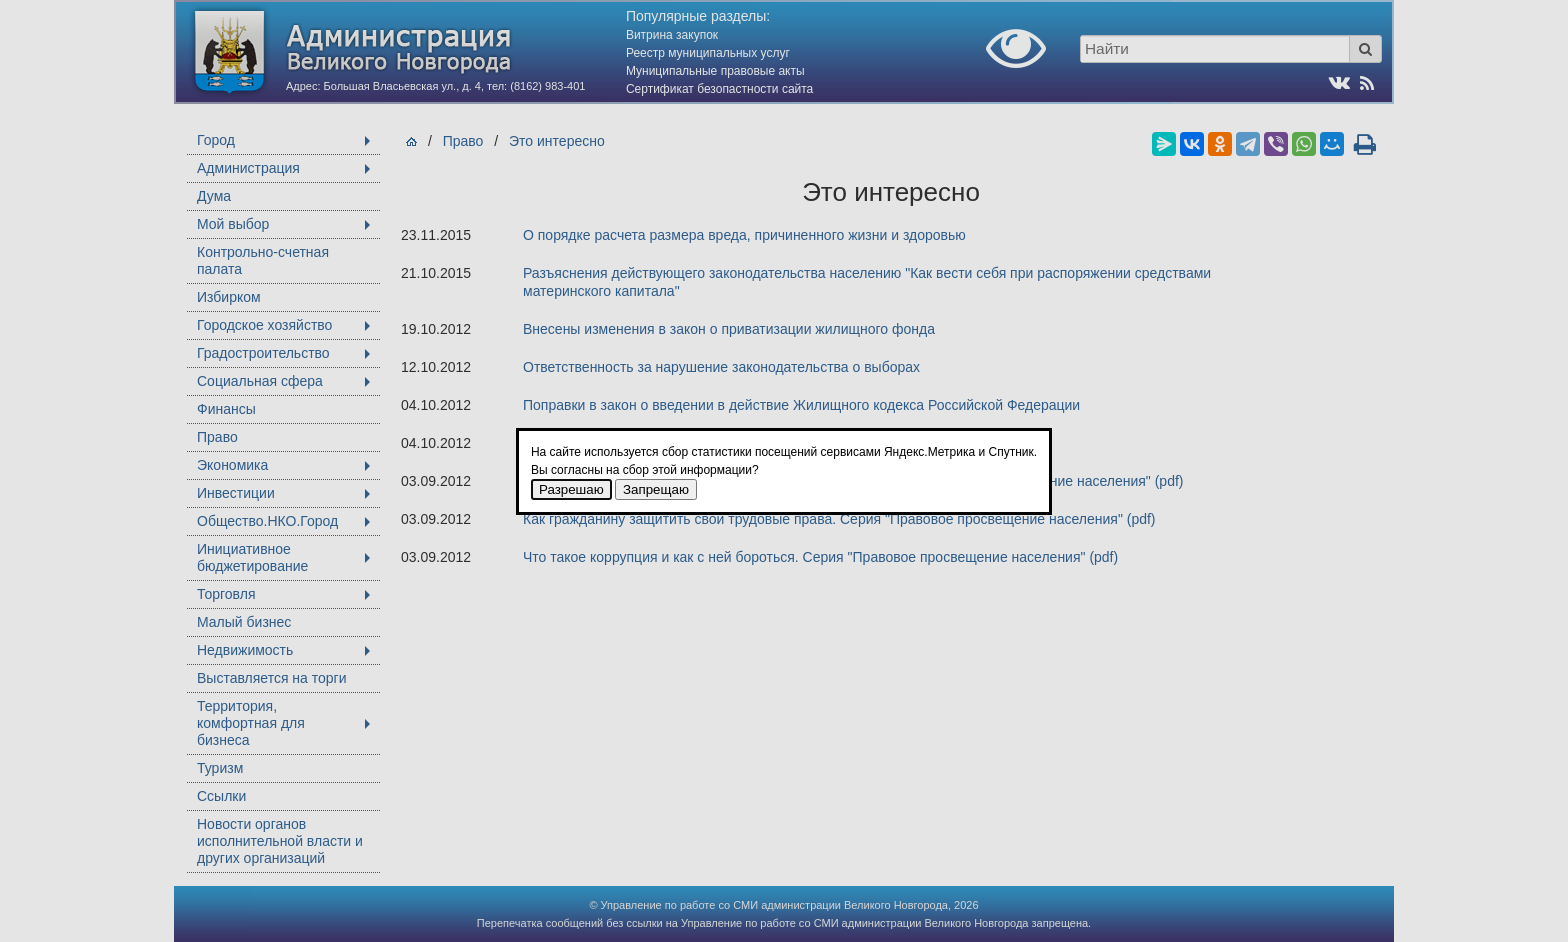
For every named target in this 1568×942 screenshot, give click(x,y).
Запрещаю (656, 489)
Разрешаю (571, 489)
